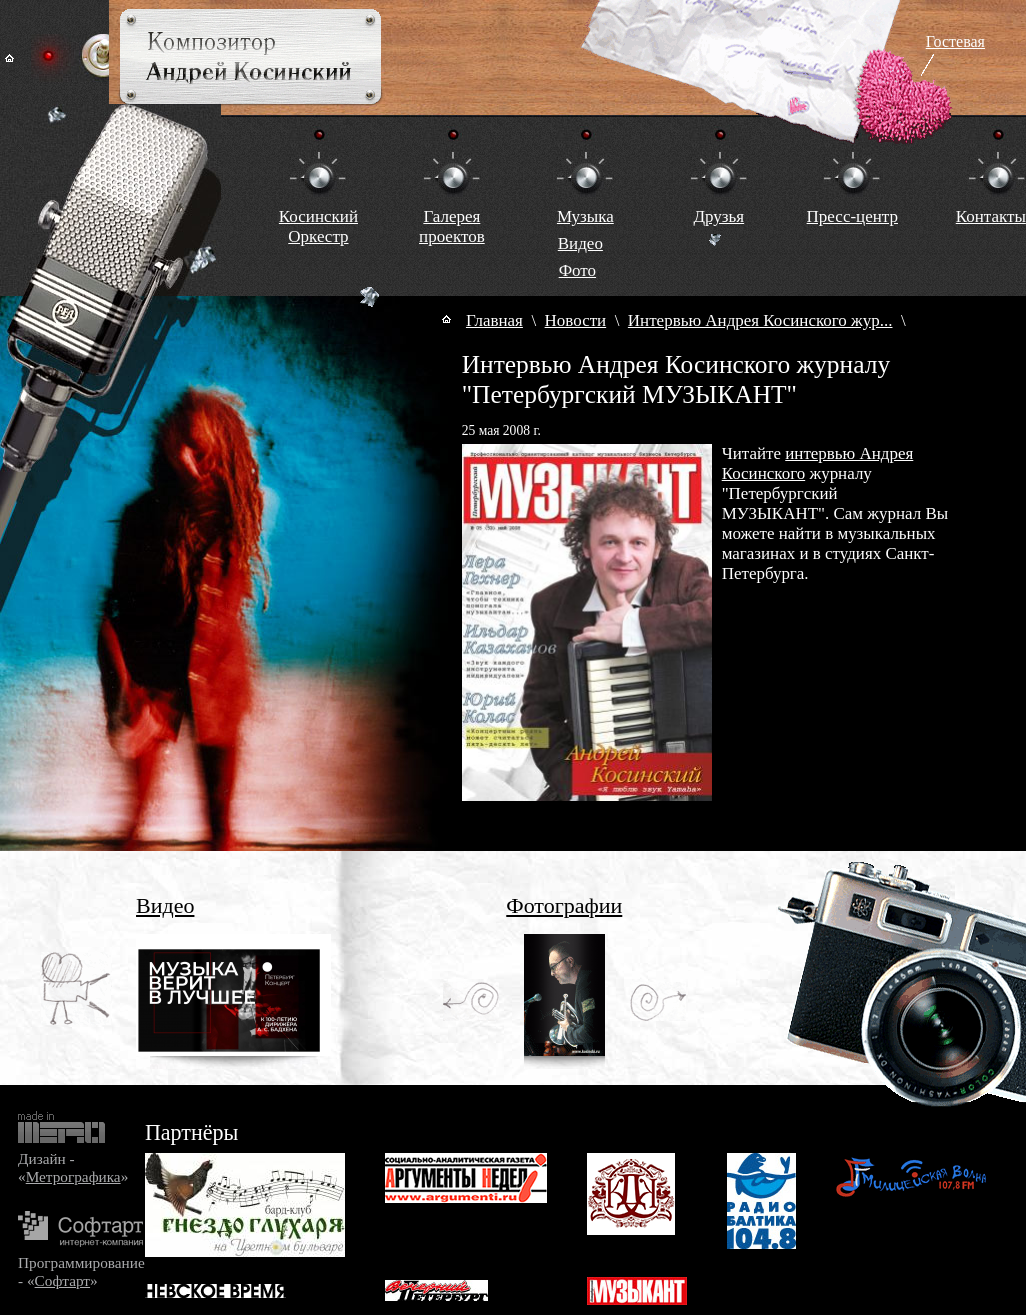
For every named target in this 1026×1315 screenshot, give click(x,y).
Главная (494, 320)
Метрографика (73, 1176)
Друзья (718, 216)
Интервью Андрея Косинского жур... (760, 320)
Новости (576, 320)
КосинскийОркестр (318, 226)
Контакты (991, 216)
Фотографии (564, 905)
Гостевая (955, 41)
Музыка (585, 216)
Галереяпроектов (452, 226)
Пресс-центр (852, 216)
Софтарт (62, 1280)
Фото (577, 270)
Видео (580, 243)
